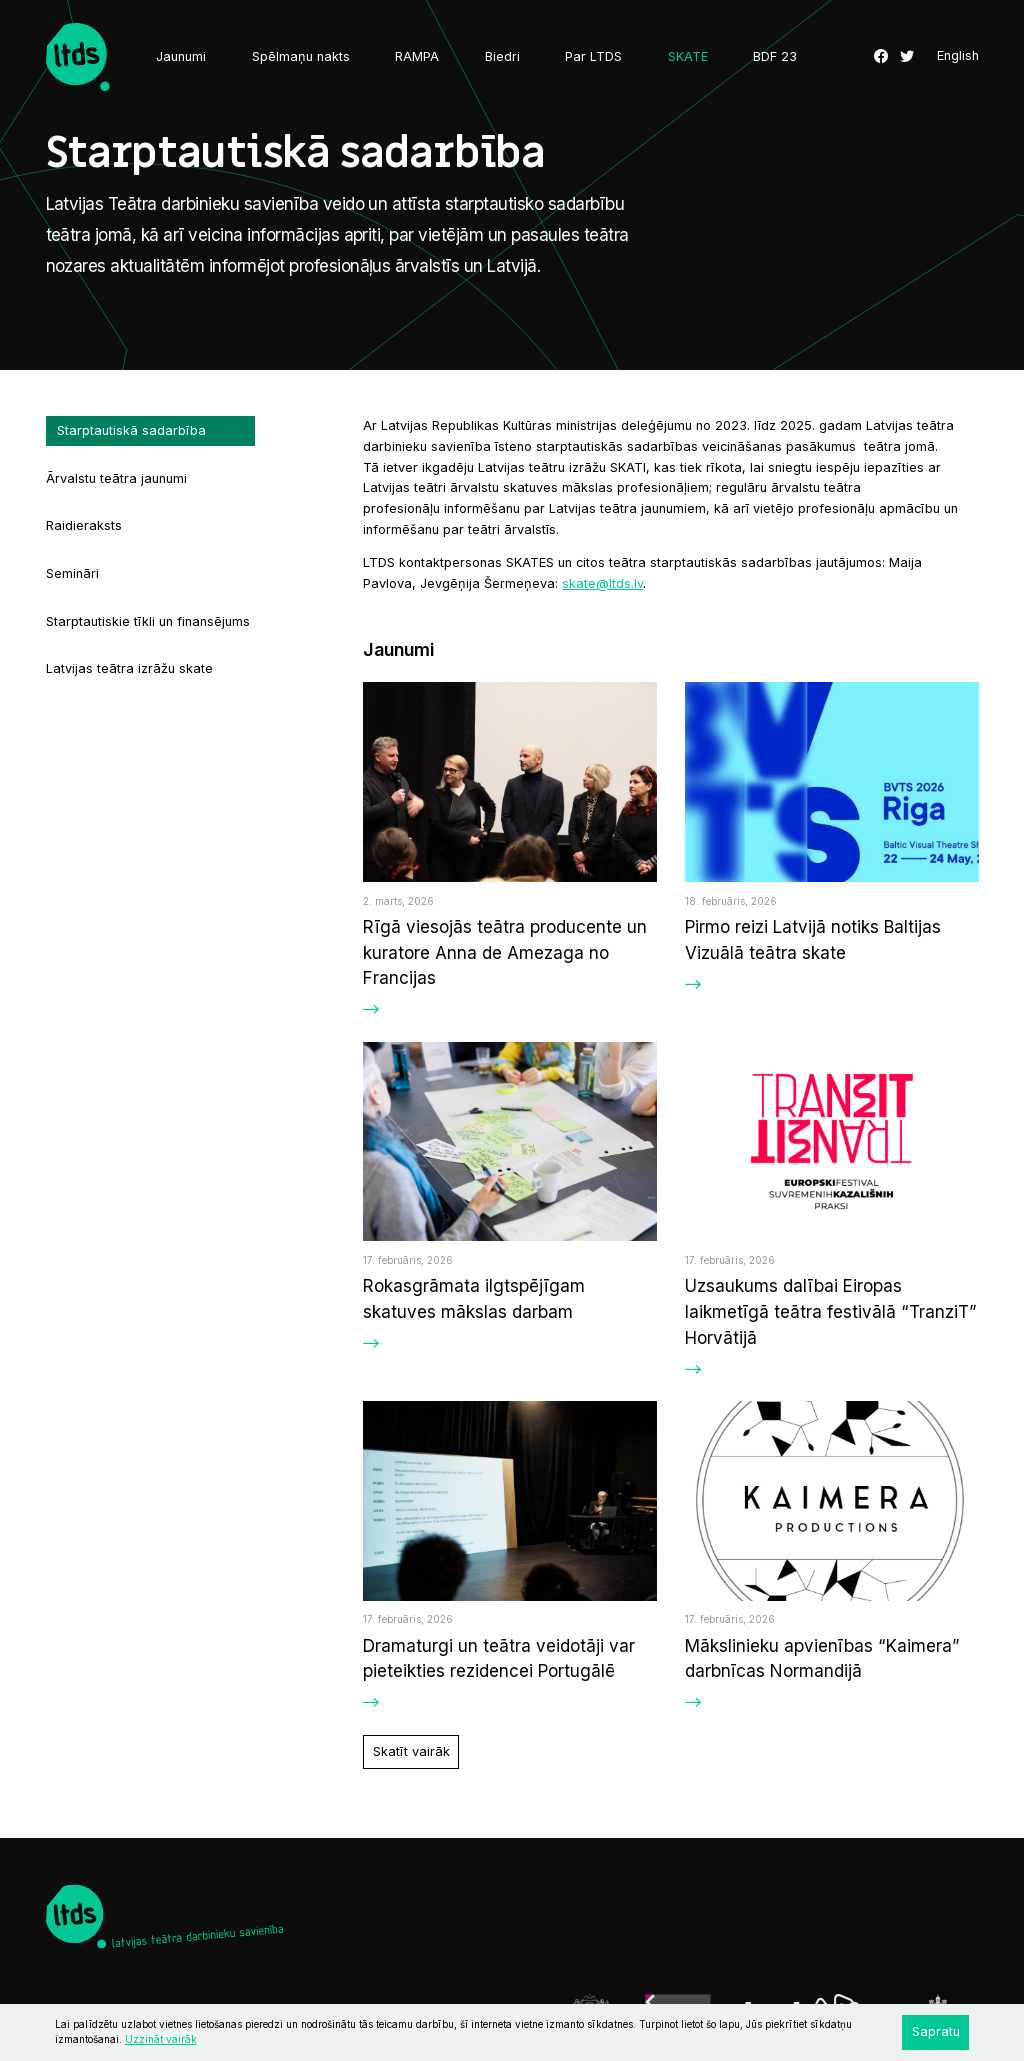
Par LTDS (593, 56)
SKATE (688, 56)
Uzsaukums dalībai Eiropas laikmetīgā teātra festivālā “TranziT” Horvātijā (831, 1311)
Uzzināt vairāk (161, 2039)
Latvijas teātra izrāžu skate (129, 668)
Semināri (72, 573)
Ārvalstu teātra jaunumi (116, 478)
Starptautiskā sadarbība (131, 430)
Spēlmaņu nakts (301, 56)
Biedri (502, 56)
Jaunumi (181, 56)
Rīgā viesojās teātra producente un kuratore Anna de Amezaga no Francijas (505, 952)
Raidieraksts (84, 525)
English (958, 56)
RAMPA (417, 56)
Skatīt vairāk (411, 1751)
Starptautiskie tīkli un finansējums (148, 621)
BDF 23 (775, 56)
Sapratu (936, 2031)
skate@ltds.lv (602, 583)
